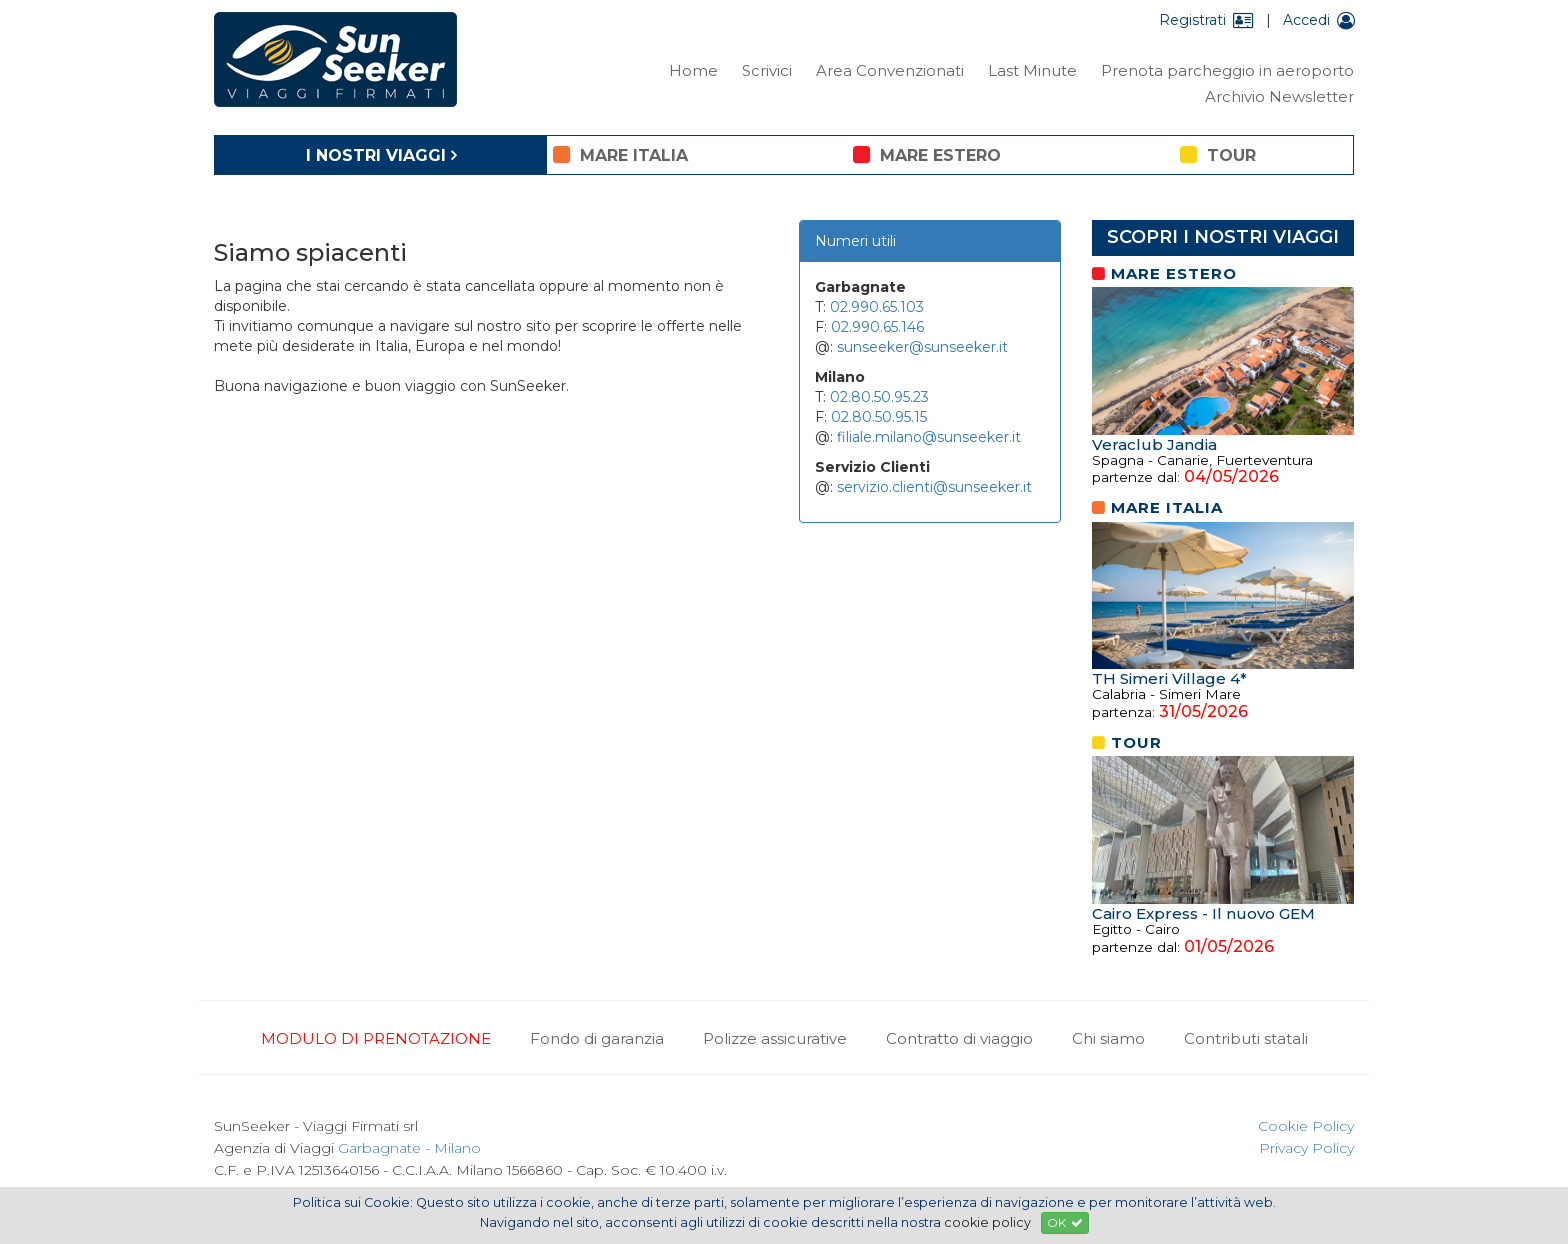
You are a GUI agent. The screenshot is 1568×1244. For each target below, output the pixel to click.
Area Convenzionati (890, 70)
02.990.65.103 (877, 307)
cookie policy (987, 1222)
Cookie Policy (1306, 1126)
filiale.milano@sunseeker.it (929, 437)
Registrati (1206, 20)
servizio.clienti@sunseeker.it (934, 487)
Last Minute (1032, 70)
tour (1218, 155)
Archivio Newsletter (1279, 96)
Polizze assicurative (775, 1038)
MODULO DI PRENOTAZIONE (376, 1038)
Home (693, 70)
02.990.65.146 (877, 327)
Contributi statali (1246, 1038)
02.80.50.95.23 (879, 397)
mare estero (927, 155)
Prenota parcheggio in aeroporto (1227, 70)
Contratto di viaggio (959, 1038)
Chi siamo (1108, 1038)
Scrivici (767, 70)
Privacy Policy (1306, 1148)
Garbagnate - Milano (409, 1148)
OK (1065, 1222)
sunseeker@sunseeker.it (922, 347)
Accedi (1319, 20)
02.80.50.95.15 (879, 417)
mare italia (620, 155)
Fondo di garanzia (597, 1038)
